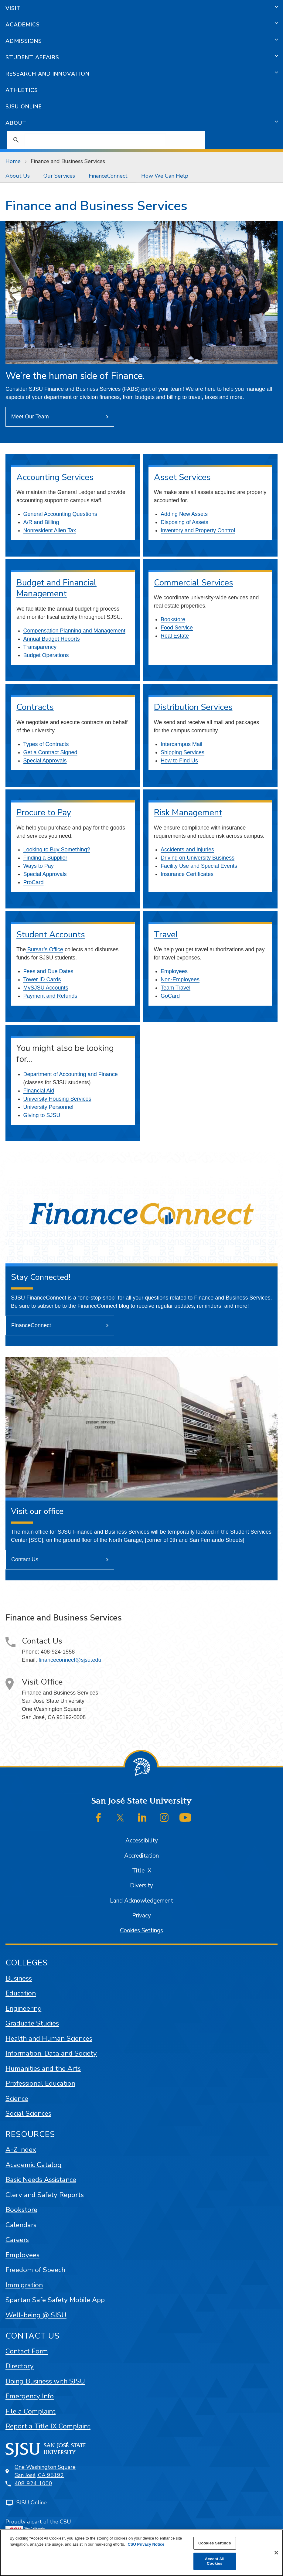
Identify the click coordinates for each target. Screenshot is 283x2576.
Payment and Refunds (50, 996)
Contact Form (26, 2351)
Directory (19, 2366)
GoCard (170, 996)
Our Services (59, 175)
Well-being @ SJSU (35, 2315)
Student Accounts (50, 934)
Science (16, 2098)
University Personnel (48, 1107)
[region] (141, 2552)
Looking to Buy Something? (56, 850)
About (15, 123)
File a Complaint (30, 2411)
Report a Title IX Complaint (47, 2426)
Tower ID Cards (42, 979)
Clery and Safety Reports (44, 2194)
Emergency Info (29, 2396)
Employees (174, 971)
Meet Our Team (30, 417)
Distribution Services (193, 707)
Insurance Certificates (187, 874)
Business (18, 1978)
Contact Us (24, 1559)
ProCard (33, 882)
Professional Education (40, 2083)
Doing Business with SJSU (45, 2381)
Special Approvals (45, 761)
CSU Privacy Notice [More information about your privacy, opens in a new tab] (146, 2544)
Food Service (177, 628)
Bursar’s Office (44, 949)
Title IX (141, 1871)
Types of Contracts (46, 744)
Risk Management (188, 812)
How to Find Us (179, 761)
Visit (13, 8)
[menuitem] (19, 175)
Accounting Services (55, 477)
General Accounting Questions (60, 514)
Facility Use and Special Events (199, 866)
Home (13, 161)
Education (20, 1993)
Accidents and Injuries (187, 850)
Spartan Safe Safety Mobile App (55, 2300)
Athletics (21, 90)
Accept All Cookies (214, 2561)
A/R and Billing (41, 522)
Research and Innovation (47, 73)
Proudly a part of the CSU (38, 2527)
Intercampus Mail (181, 744)
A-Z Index (20, 2149)
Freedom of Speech (35, 2269)
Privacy (141, 1916)
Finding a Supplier (45, 858)
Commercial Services (193, 582)
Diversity (141, 1885)
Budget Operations (46, 655)
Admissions (23, 41)
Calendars (20, 2225)
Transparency (39, 647)
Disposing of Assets (184, 522)
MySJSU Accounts (45, 988)
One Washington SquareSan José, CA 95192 (45, 2471)
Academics (22, 24)
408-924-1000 (33, 2483)
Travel (166, 934)
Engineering (23, 2008)
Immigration (24, 2285)
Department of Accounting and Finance (70, 1074)
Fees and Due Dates (48, 971)
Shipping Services (182, 752)
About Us (17, 175)
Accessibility (141, 1841)
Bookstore (173, 619)
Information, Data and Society (51, 2053)
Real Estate (175, 636)
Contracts (35, 707)
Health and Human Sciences (48, 2038)
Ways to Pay (38, 866)
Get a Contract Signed (50, 752)
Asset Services (182, 477)
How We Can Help (164, 175)
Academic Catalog (33, 2164)
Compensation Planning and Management (74, 631)
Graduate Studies (32, 2023)
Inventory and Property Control (198, 530)
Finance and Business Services (68, 161)
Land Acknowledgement (141, 1901)
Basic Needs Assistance (40, 2179)
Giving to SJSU (41, 1115)
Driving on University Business (197, 858)
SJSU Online (23, 106)
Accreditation (141, 1856)
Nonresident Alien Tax (49, 530)
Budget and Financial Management (56, 588)
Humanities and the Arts (43, 2068)
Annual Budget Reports (51, 639)
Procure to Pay (43, 812)
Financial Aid (38, 1091)
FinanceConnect (108, 175)
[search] (95, 140)
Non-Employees (180, 979)
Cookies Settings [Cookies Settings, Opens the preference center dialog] (214, 2543)
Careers (17, 2239)
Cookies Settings (141, 1930)
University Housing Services (57, 1099)
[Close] (276, 2552)
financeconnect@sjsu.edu (70, 1660)
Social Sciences (28, 2113)
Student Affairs (32, 57)
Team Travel (175, 988)
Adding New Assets (184, 514)
